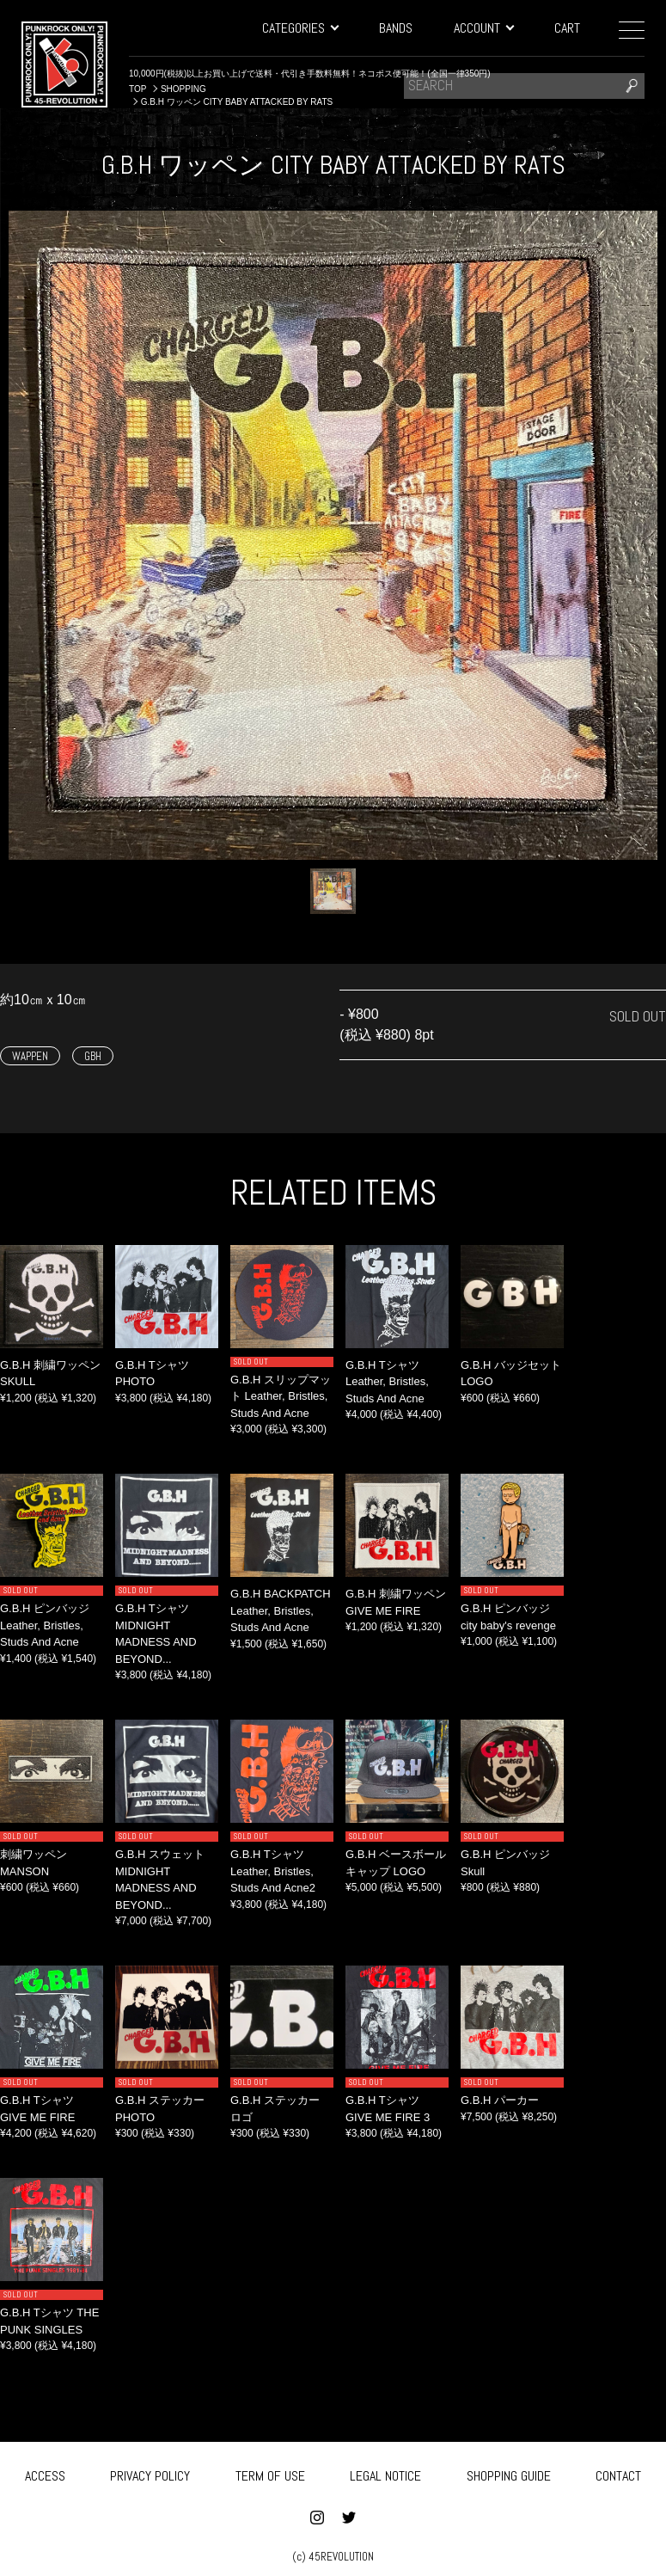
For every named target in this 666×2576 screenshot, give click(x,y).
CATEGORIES (300, 28)
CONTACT (618, 2473)
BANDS (395, 28)
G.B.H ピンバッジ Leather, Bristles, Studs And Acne (44, 1625)
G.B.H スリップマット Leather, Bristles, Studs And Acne (280, 1396)
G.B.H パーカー (500, 2100)
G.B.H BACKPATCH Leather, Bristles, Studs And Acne (280, 1610)
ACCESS (45, 2473)
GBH (92, 1056)
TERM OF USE (270, 2473)
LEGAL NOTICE (385, 2473)
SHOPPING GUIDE (509, 2473)
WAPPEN (30, 1056)
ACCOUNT (483, 28)
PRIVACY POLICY (150, 2473)
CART (567, 28)
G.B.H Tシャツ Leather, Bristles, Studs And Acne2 (272, 1871)
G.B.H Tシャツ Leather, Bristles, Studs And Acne (387, 1382)
